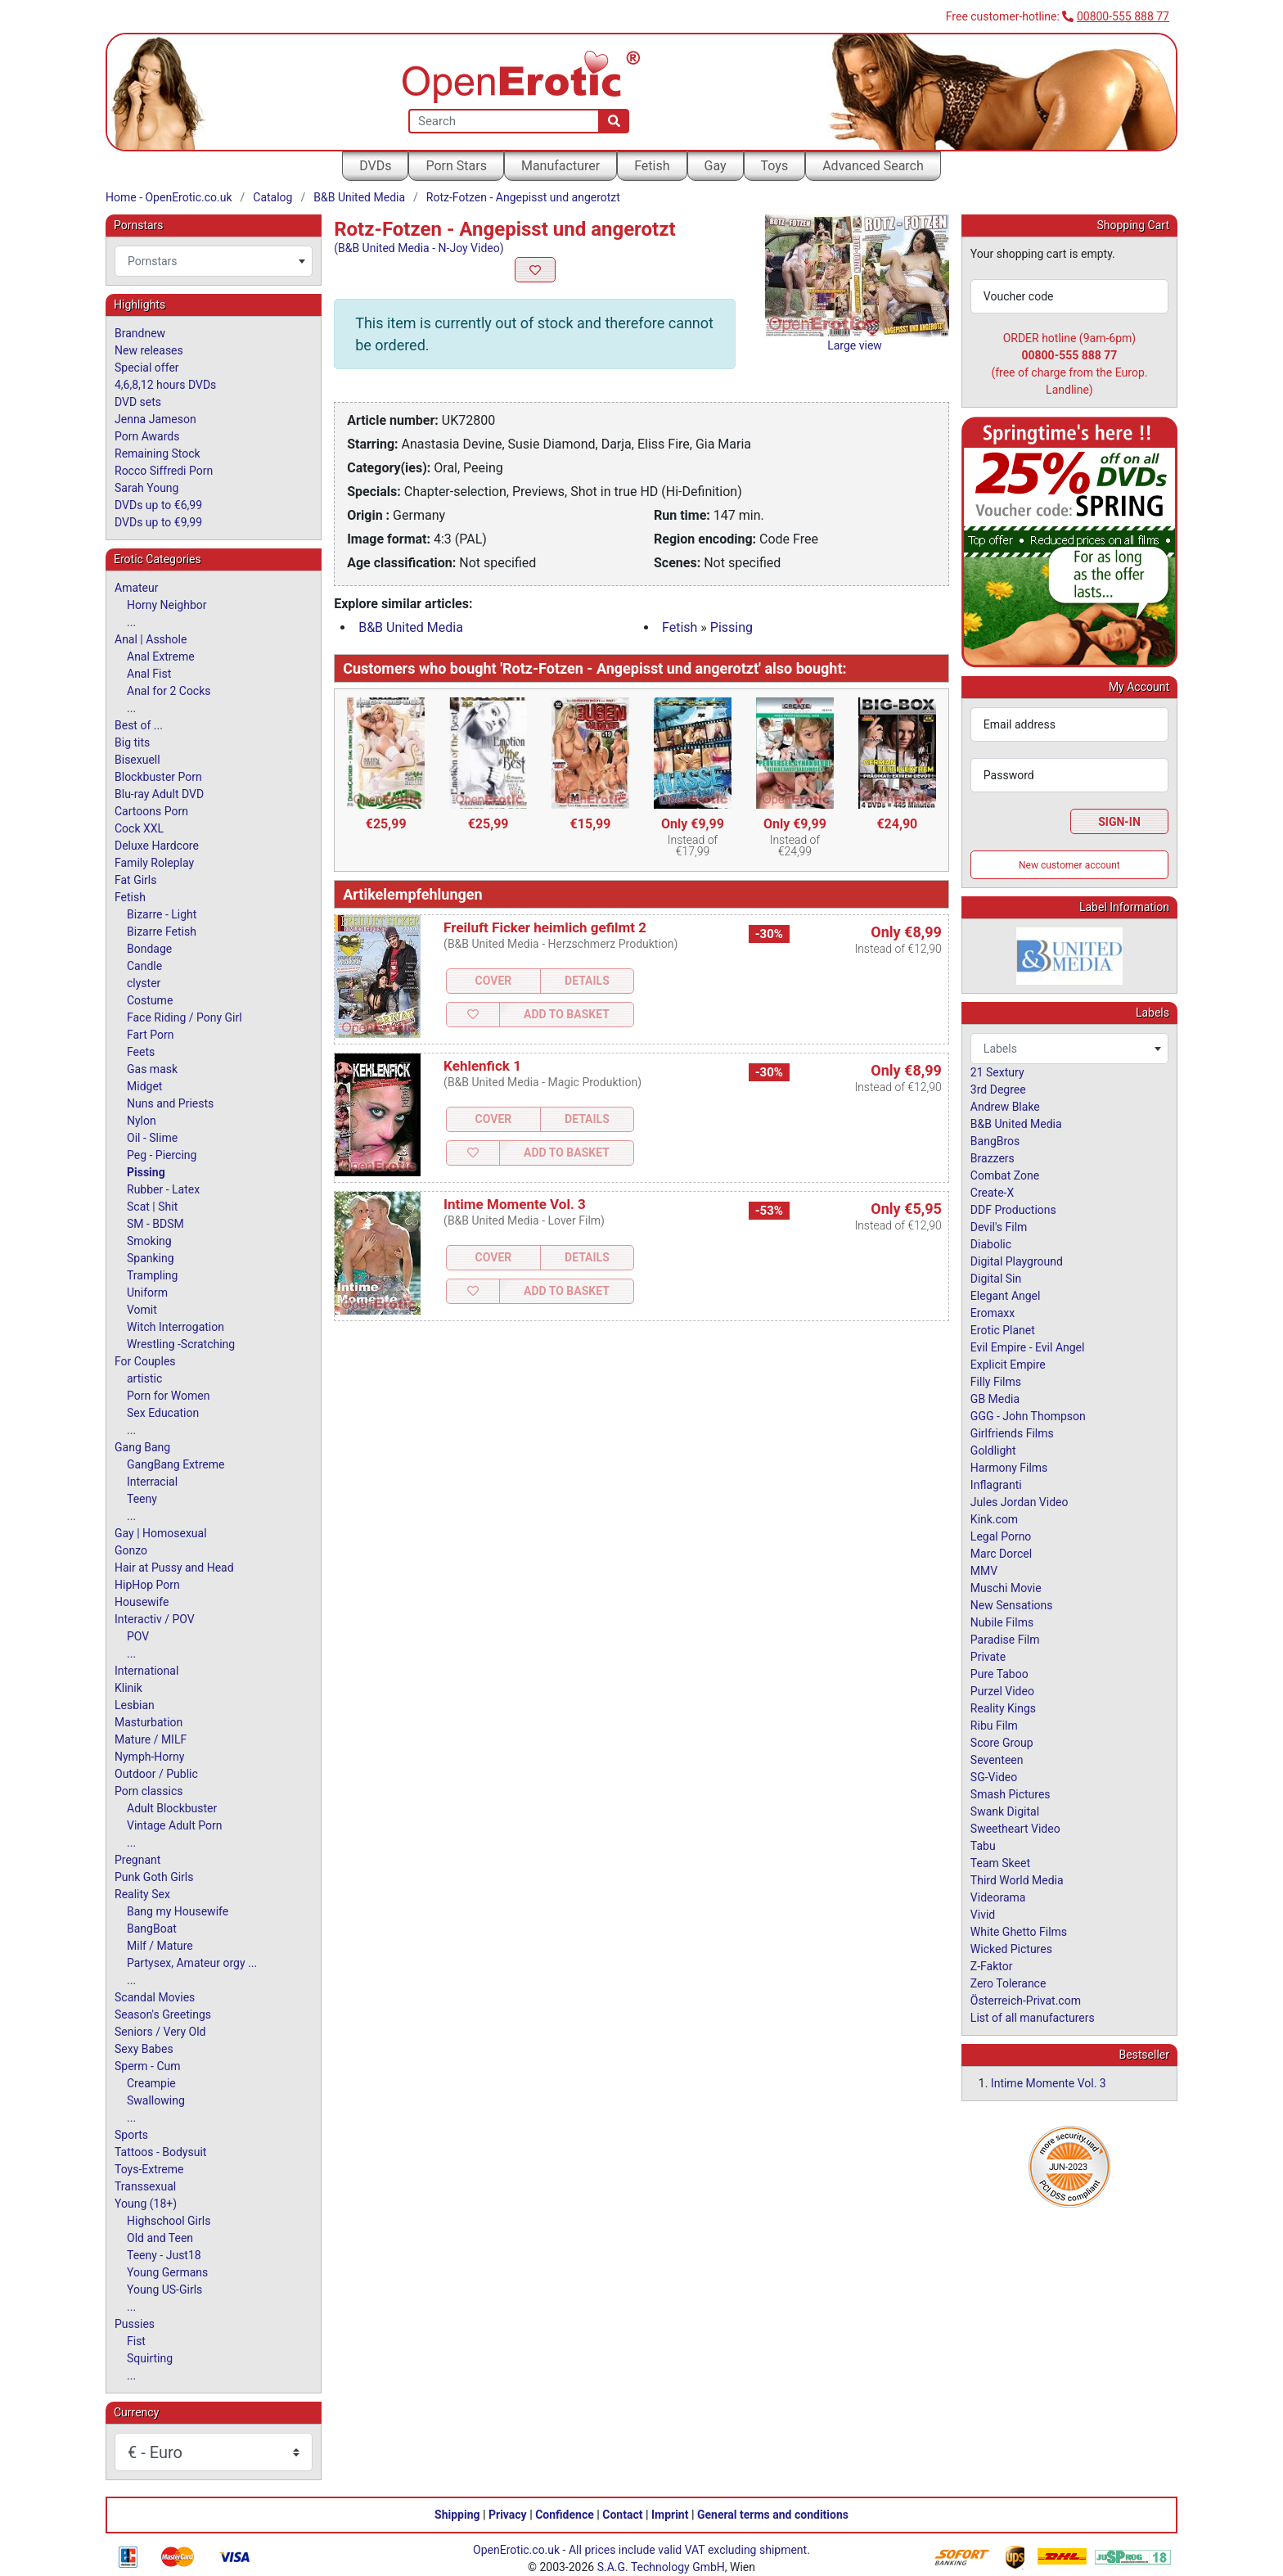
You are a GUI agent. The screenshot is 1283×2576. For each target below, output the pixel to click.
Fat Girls (136, 879)
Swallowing (156, 2100)
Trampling (152, 1275)
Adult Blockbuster (172, 1808)
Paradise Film (1005, 1639)
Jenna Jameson (155, 419)
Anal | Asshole (151, 639)
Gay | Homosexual (161, 1533)
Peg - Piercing (161, 1155)
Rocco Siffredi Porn (164, 470)
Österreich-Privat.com (1025, 2000)
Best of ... (139, 725)
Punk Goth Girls (154, 1877)
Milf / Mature (160, 1945)
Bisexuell (137, 759)
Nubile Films (1001, 1622)
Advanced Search (873, 166)
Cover (493, 980)
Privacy (507, 2514)
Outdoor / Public (156, 1773)
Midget (144, 1086)
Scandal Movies (155, 1997)
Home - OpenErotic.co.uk (169, 197)
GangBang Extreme (175, 1464)
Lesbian (135, 1705)
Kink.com (994, 1519)
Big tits (132, 742)
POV (138, 1636)
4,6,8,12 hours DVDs (165, 384)
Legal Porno (1001, 1536)
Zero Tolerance (1008, 1983)
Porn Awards (147, 436)
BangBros (995, 1141)
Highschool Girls (168, 2220)
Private (988, 1656)
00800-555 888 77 (1123, 16)
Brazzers (992, 1158)
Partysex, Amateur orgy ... (192, 1962)
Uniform (147, 1292)
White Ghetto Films (1018, 1931)
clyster (143, 983)
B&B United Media (359, 197)
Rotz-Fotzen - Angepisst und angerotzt (523, 197)
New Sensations (1011, 1605)
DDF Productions (1013, 1209)
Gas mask (152, 1069)
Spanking (150, 1258)
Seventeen (997, 1759)
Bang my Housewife (177, 1911)
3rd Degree (998, 1089)
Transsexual (145, 2186)
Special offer (147, 367)
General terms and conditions (773, 2514)
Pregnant (137, 1859)
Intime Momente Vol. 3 (514, 1204)
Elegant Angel (1005, 1295)
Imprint (670, 2514)
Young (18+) (146, 2203)
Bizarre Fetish (161, 931)
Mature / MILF (151, 1739)
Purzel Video (1002, 1691)
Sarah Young (146, 487)
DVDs (375, 166)
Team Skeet (1000, 1863)
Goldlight (993, 1450)
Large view (854, 345)
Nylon (141, 1120)
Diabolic (990, 1244)
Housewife (142, 1601)
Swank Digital (1004, 1811)
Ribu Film (994, 1725)
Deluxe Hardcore (157, 845)
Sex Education (163, 1412)
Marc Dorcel (1001, 1553)
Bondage (149, 948)
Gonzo (131, 1550)
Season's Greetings (163, 2014)
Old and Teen (160, 2237)
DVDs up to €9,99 (158, 522)
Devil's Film (999, 1227)
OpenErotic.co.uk (516, 2549)
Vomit (142, 1309)
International (146, 1670)
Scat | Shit (152, 1206)
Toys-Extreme (149, 2169)
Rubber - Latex (163, 1189)
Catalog (272, 197)
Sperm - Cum (148, 2066)
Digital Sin (995, 1278)
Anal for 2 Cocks (169, 690)
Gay (716, 166)
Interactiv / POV (155, 1619)
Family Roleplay (154, 862)
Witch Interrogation (175, 1326)
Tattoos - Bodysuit (160, 2152)
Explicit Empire (1008, 1364)
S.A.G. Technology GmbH (661, 2567)
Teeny (142, 1498)
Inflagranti (996, 1484)
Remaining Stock (157, 453)
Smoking (149, 1240)
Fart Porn (150, 1034)
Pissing (731, 627)
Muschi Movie (1006, 1588)
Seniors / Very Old (160, 2031)
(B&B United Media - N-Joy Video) (418, 248)
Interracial (152, 1481)
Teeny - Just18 (164, 2255)
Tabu (983, 1845)
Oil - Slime (152, 1137)
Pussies (135, 2323)
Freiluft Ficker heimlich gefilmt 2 (544, 927)
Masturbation (148, 1722)
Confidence (564, 2514)
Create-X (992, 1192)
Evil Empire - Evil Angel (1027, 1347)
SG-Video (993, 1777)
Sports (131, 2134)
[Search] (614, 121)
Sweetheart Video (1015, 1828)
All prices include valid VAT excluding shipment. (689, 2549)
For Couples (145, 1361)
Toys (775, 166)
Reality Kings (1003, 1708)
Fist (136, 2341)
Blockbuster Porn (158, 776)
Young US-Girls (164, 2289)
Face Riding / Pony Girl (184, 1017)
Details (587, 980)
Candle (144, 965)
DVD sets (138, 401)
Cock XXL (139, 828)
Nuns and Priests (170, 1103)
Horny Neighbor (167, 604)
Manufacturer (560, 166)
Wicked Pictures (1011, 1949)
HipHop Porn (147, 1584)
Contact (622, 2514)
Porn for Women (168, 1395)
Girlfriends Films (1012, 1433)
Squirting (150, 2358)
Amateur (137, 587)
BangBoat (152, 1928)
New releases (149, 350)
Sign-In (1119, 821)
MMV (983, 1570)
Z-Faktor (991, 1966)
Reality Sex (142, 1894)
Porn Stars (455, 166)
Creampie (151, 2083)
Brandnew (140, 333)
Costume (150, 1000)
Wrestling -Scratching (181, 1344)
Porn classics (148, 1791)
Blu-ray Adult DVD (159, 794)
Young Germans (167, 2272)
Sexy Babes (144, 2048)
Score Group (1001, 1742)
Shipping (456, 2514)
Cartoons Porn (151, 811)
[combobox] (214, 261)
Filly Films (995, 1381)
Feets (141, 1051)
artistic (144, 1378)
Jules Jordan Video (1019, 1502)
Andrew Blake (1005, 1106)
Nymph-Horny (149, 1756)
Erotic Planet (1002, 1330)
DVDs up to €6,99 (158, 505)
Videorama (998, 1897)
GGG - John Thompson (1028, 1416)
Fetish (651, 166)
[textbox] (213, 261)
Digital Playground (1016, 1261)
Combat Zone (1004, 1175)
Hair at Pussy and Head (174, 1567)
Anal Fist (149, 673)
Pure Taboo (999, 1673)
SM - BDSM (155, 1223)
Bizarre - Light (161, 914)
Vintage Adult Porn (174, 1825)
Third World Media (1017, 1880)
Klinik (128, 1687)
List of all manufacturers (1032, 2017)
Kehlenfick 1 (482, 1066)
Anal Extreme (161, 656)
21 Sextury (997, 1072)
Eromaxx (992, 1313)
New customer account (1069, 865)
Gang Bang (142, 1447)
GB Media (995, 1398)
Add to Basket (567, 1014)
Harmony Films (1009, 1467)
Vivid (982, 1914)
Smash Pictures (1010, 1794)
